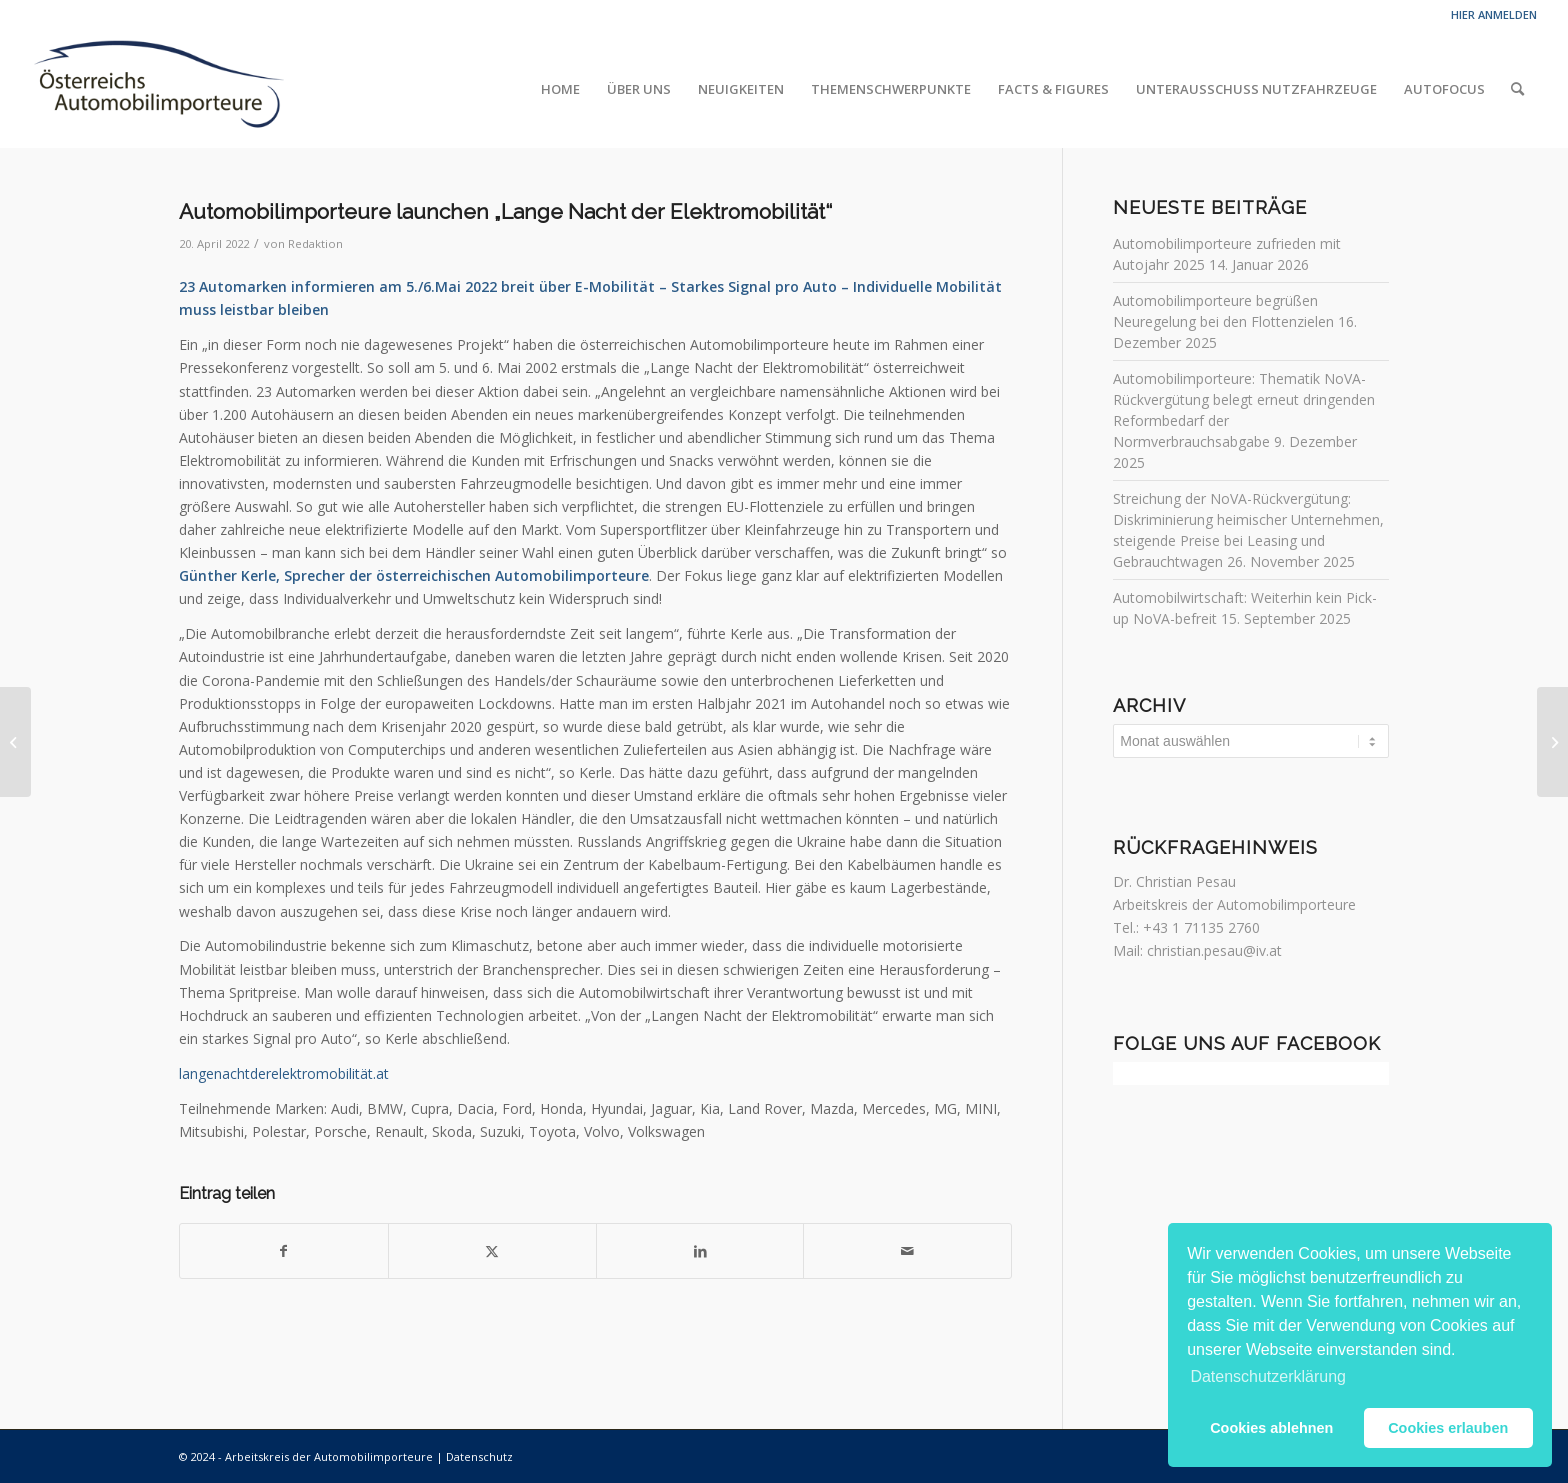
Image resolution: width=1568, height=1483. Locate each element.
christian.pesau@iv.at (1214, 950)
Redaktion (315, 243)
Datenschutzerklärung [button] (1268, 1376)
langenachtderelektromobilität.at (284, 1073)
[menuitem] (560, 89)
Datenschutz (479, 1456)
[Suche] (1517, 89)
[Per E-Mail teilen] (907, 1251)
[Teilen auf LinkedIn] (700, 1251)
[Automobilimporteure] (157, 89)
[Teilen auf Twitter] (492, 1251)
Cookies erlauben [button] (1448, 1428)
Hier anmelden (1494, 14)
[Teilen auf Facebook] (284, 1251)
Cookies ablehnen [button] (1271, 1428)
